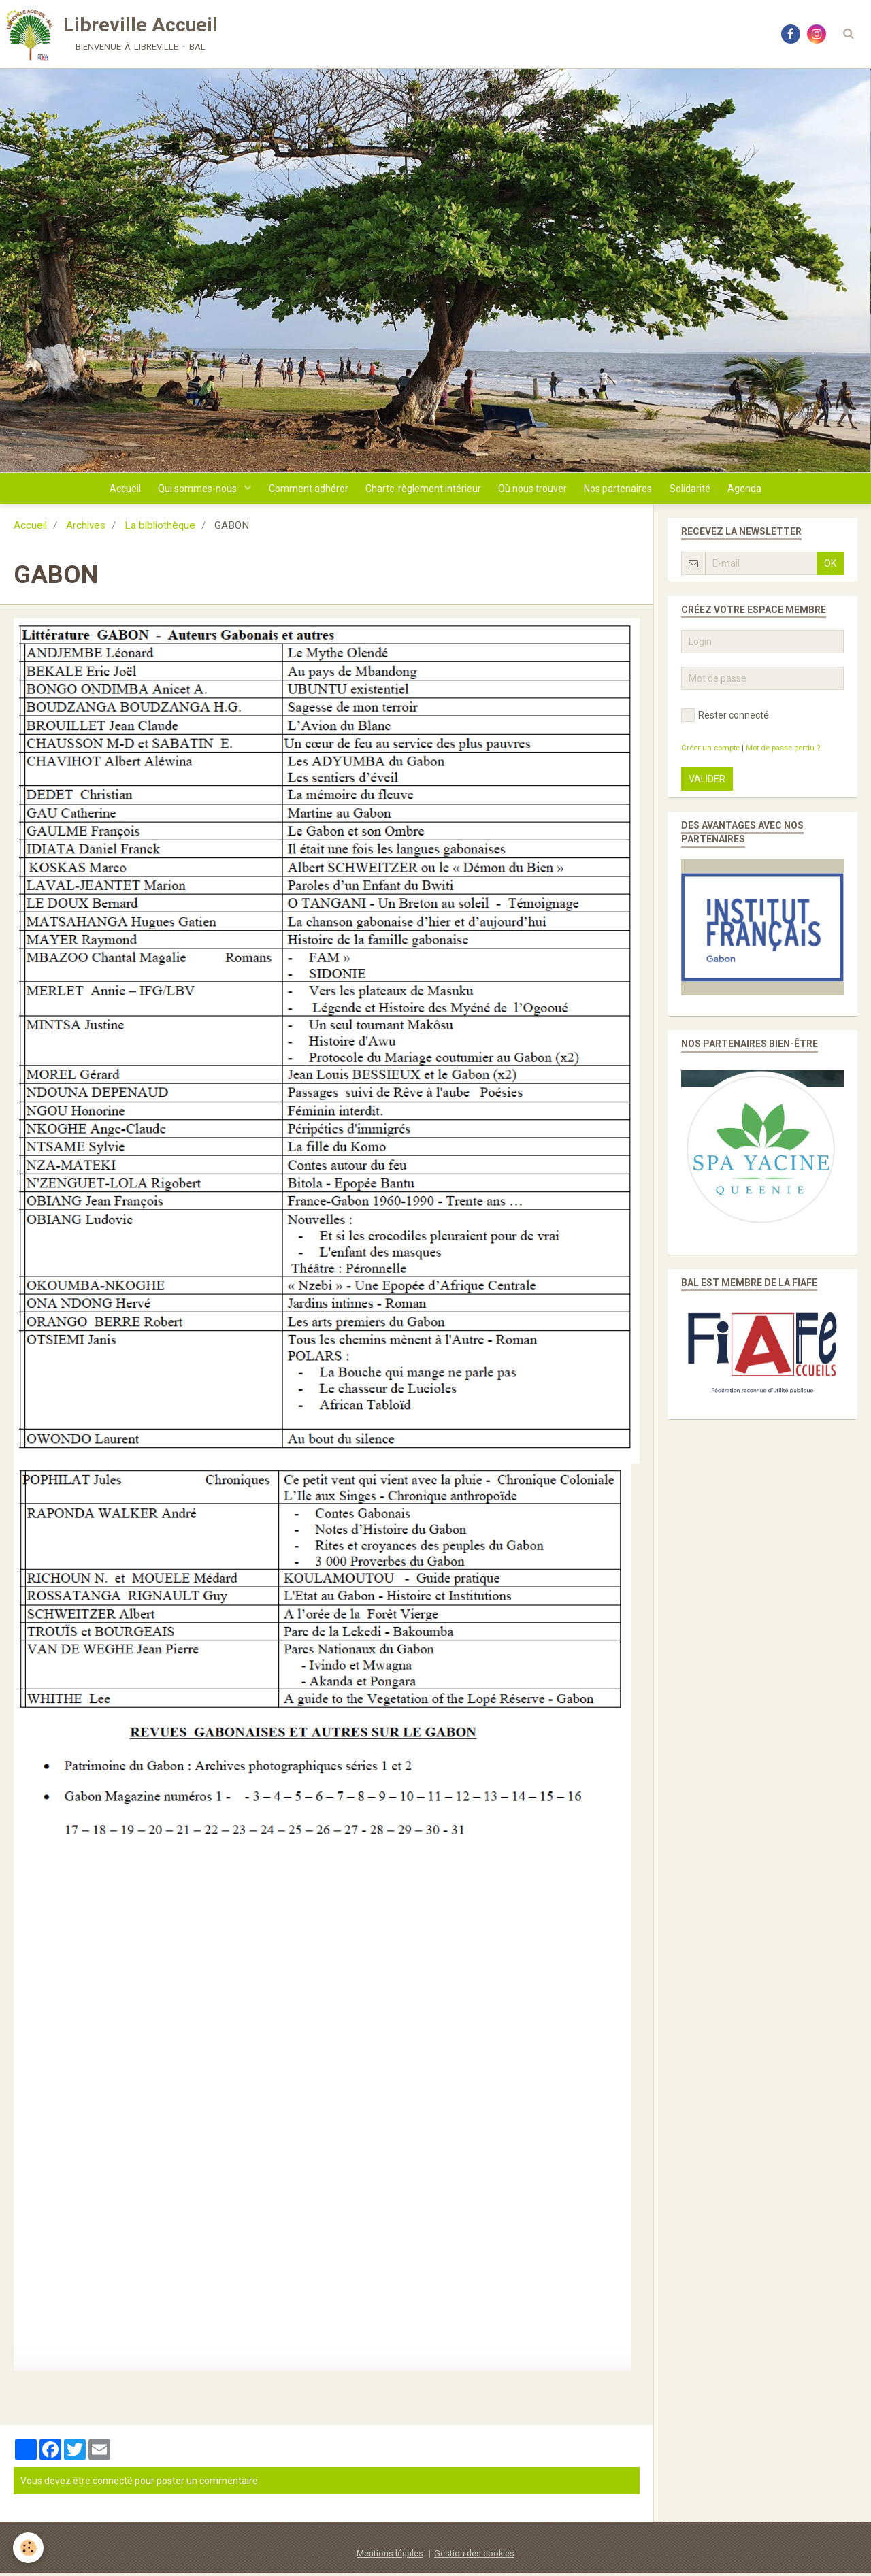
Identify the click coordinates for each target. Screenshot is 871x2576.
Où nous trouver (534, 489)
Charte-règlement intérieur (422, 489)
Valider (707, 781)
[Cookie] (29, 2547)
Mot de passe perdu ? (783, 750)
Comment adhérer (304, 489)
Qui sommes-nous (190, 489)
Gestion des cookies (474, 2556)
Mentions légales (390, 2556)
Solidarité (698, 489)
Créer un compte (710, 750)
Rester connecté (725, 718)
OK (830, 566)
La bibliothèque (160, 528)
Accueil (114, 489)
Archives (85, 528)
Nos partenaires (623, 489)
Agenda (756, 489)
